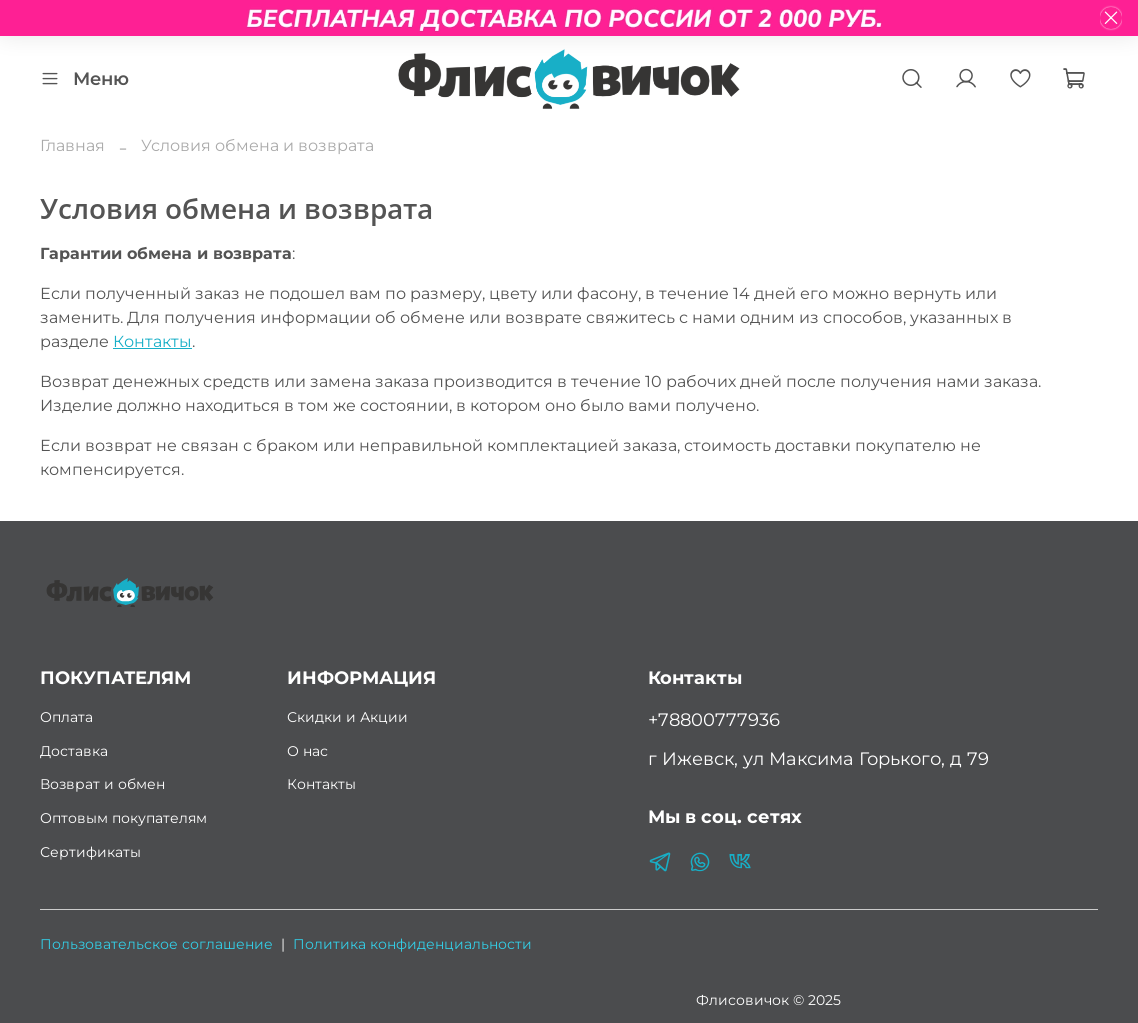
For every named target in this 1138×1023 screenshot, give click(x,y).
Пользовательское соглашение (156, 944)
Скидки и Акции (347, 717)
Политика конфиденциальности (412, 944)
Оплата (66, 717)
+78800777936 (714, 719)
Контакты (152, 341)
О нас (307, 751)
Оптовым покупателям (123, 818)
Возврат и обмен (102, 784)
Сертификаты (90, 852)
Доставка (74, 751)
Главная (72, 145)
